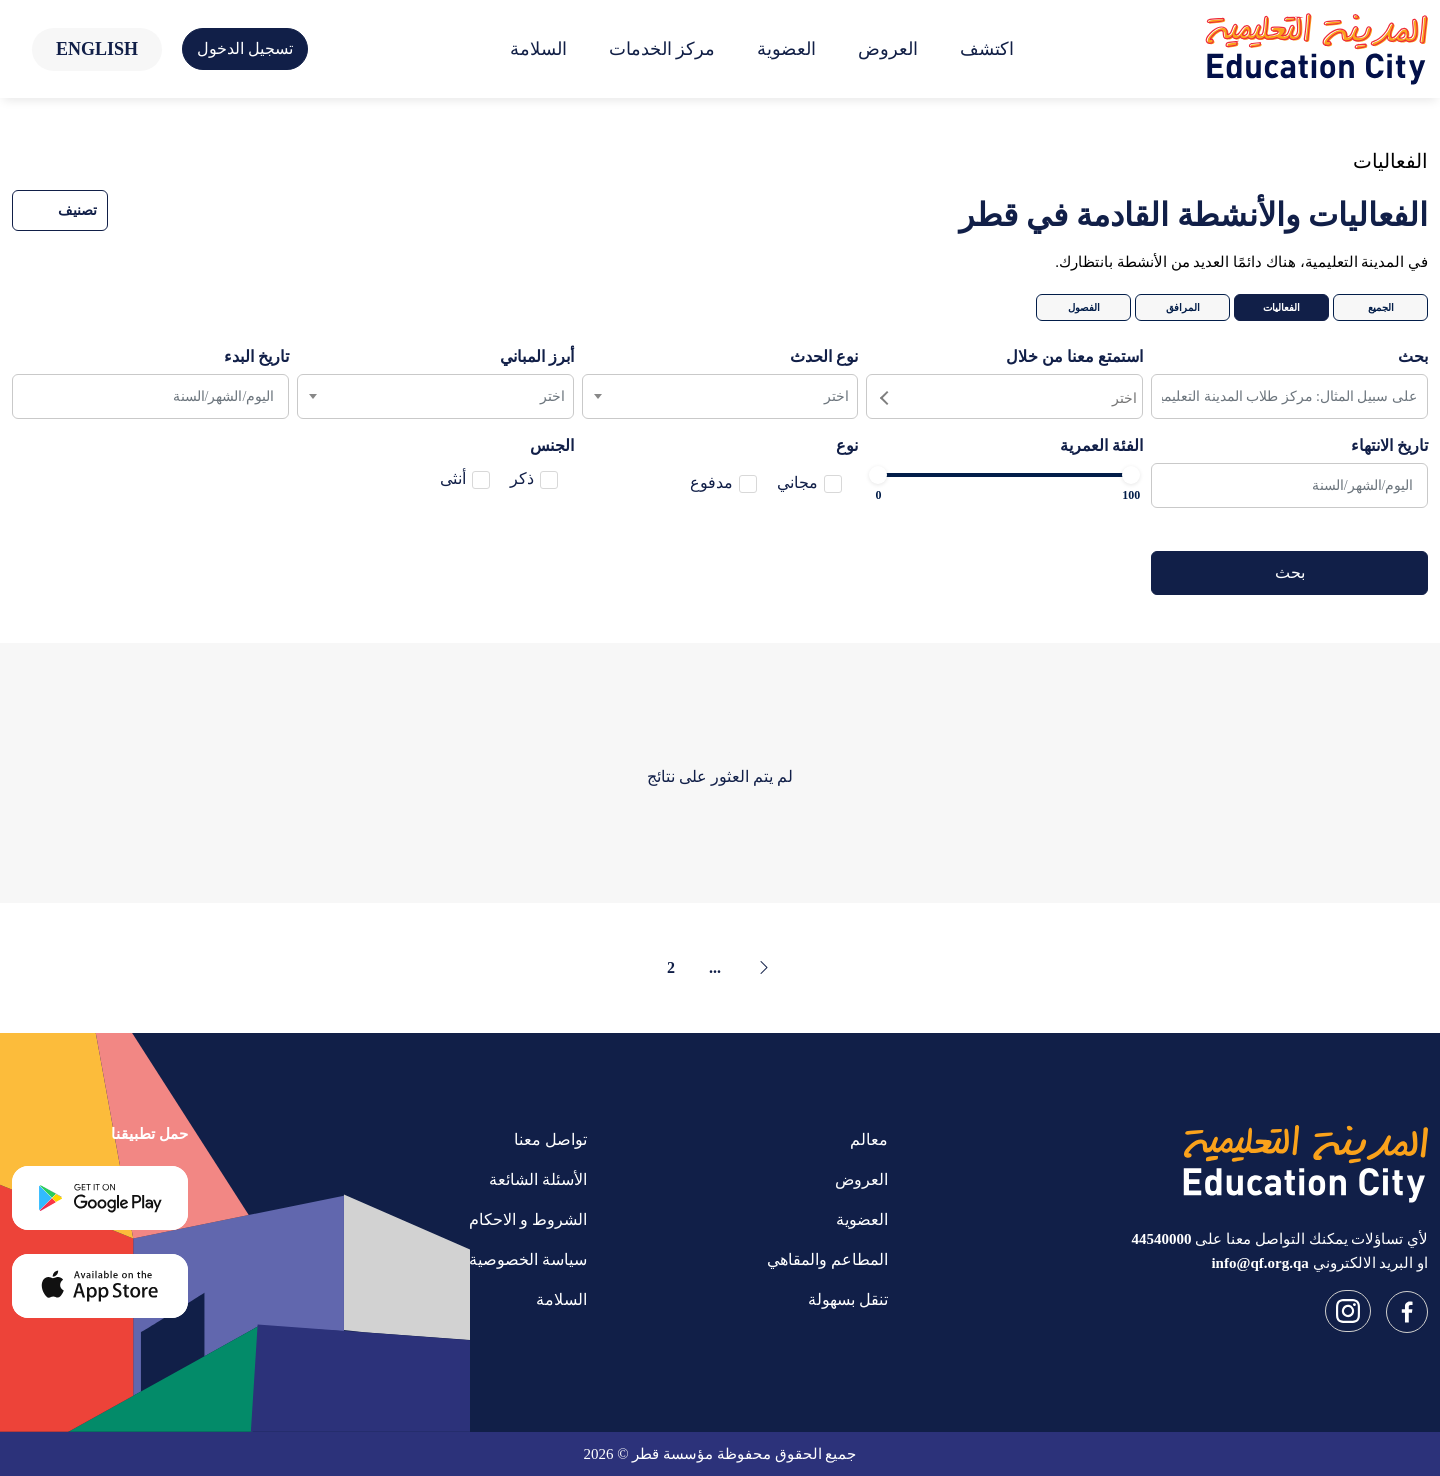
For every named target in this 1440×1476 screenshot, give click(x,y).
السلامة (538, 49)
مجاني (797, 482)
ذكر (522, 478)
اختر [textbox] (836, 396)
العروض (888, 49)
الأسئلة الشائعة (538, 1179)
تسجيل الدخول (245, 48)
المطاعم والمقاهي (827, 1259)
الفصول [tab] (1084, 307)
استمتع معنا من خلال (1074, 356)
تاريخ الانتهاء (1389, 445)
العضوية (786, 49)
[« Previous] (764, 968)
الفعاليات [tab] (1281, 307)
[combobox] (1004, 396)
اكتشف (987, 49)
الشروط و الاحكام (528, 1219)
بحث (1413, 356)
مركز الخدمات (662, 49)
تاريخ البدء (256, 356)
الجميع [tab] (1381, 307)
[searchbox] (1002, 396)
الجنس (552, 445)
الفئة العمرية (1101, 445)
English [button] (97, 49)
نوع (847, 445)
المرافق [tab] (1183, 307)
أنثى (453, 478)
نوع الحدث (824, 356)
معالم (869, 1139)
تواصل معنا (550, 1139)
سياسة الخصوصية (528, 1259)
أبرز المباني (537, 356)
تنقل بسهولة (848, 1299)
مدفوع (711, 482)
